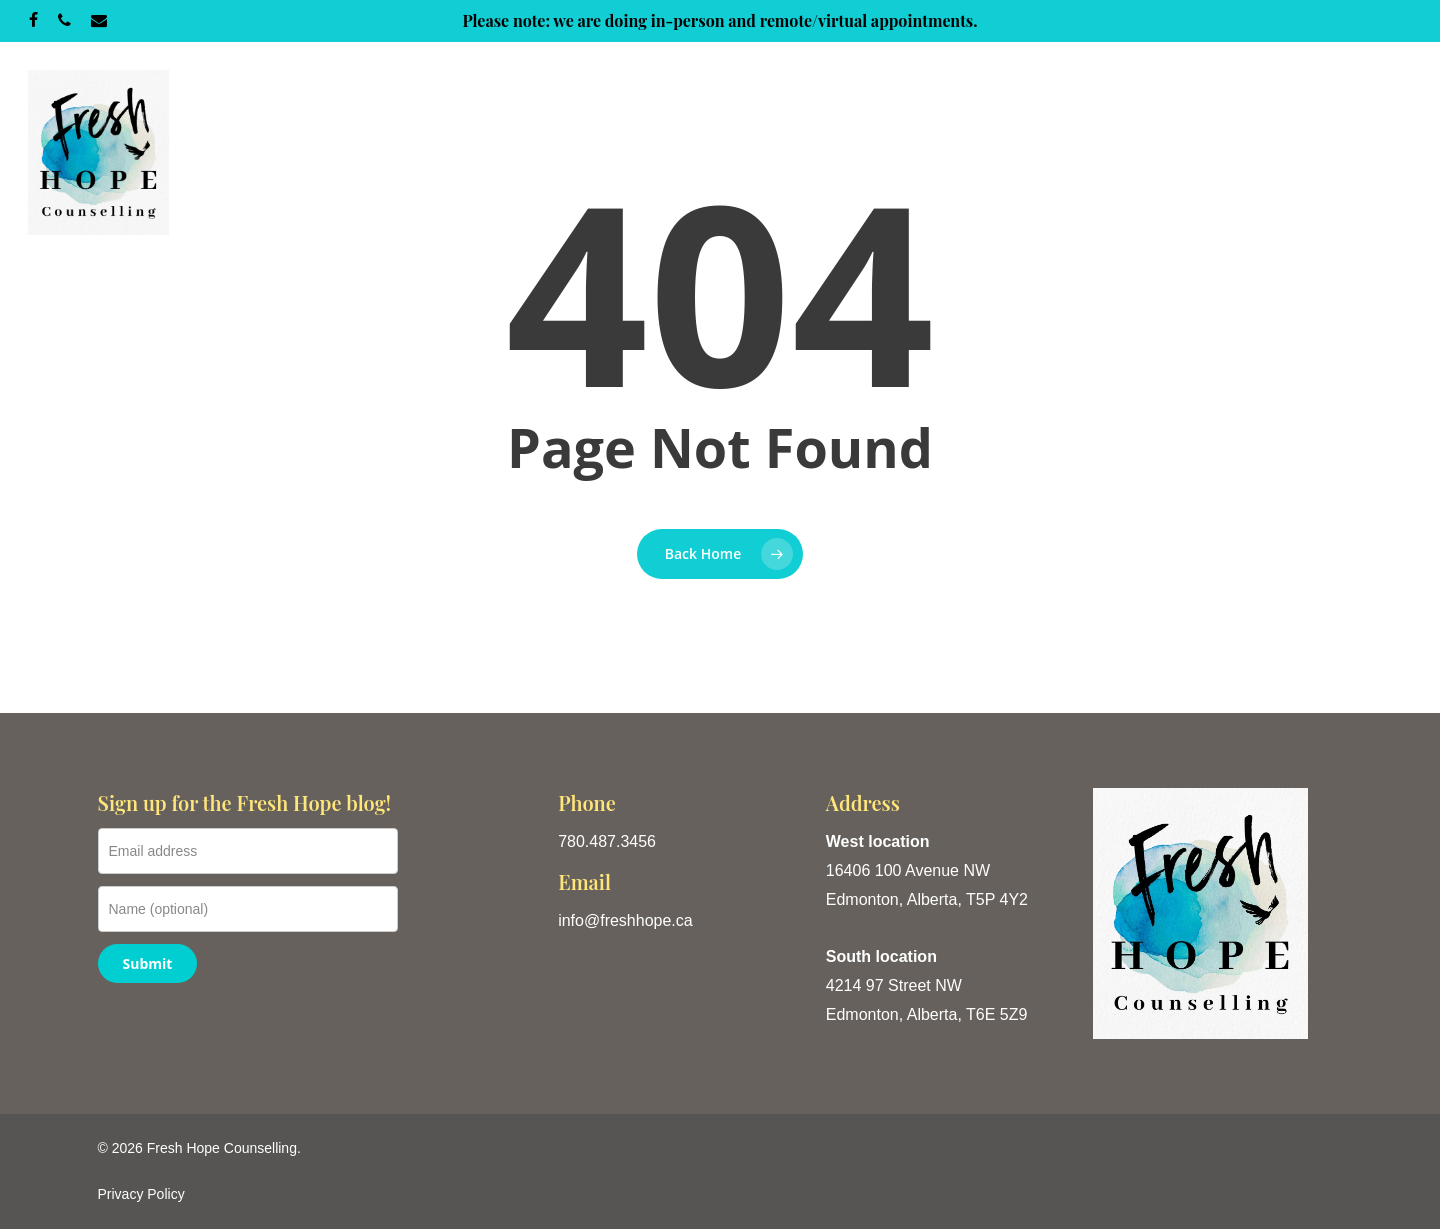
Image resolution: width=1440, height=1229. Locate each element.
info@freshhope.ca (625, 920)
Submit (148, 963)
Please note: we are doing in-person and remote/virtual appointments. (719, 20)
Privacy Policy (141, 1194)
